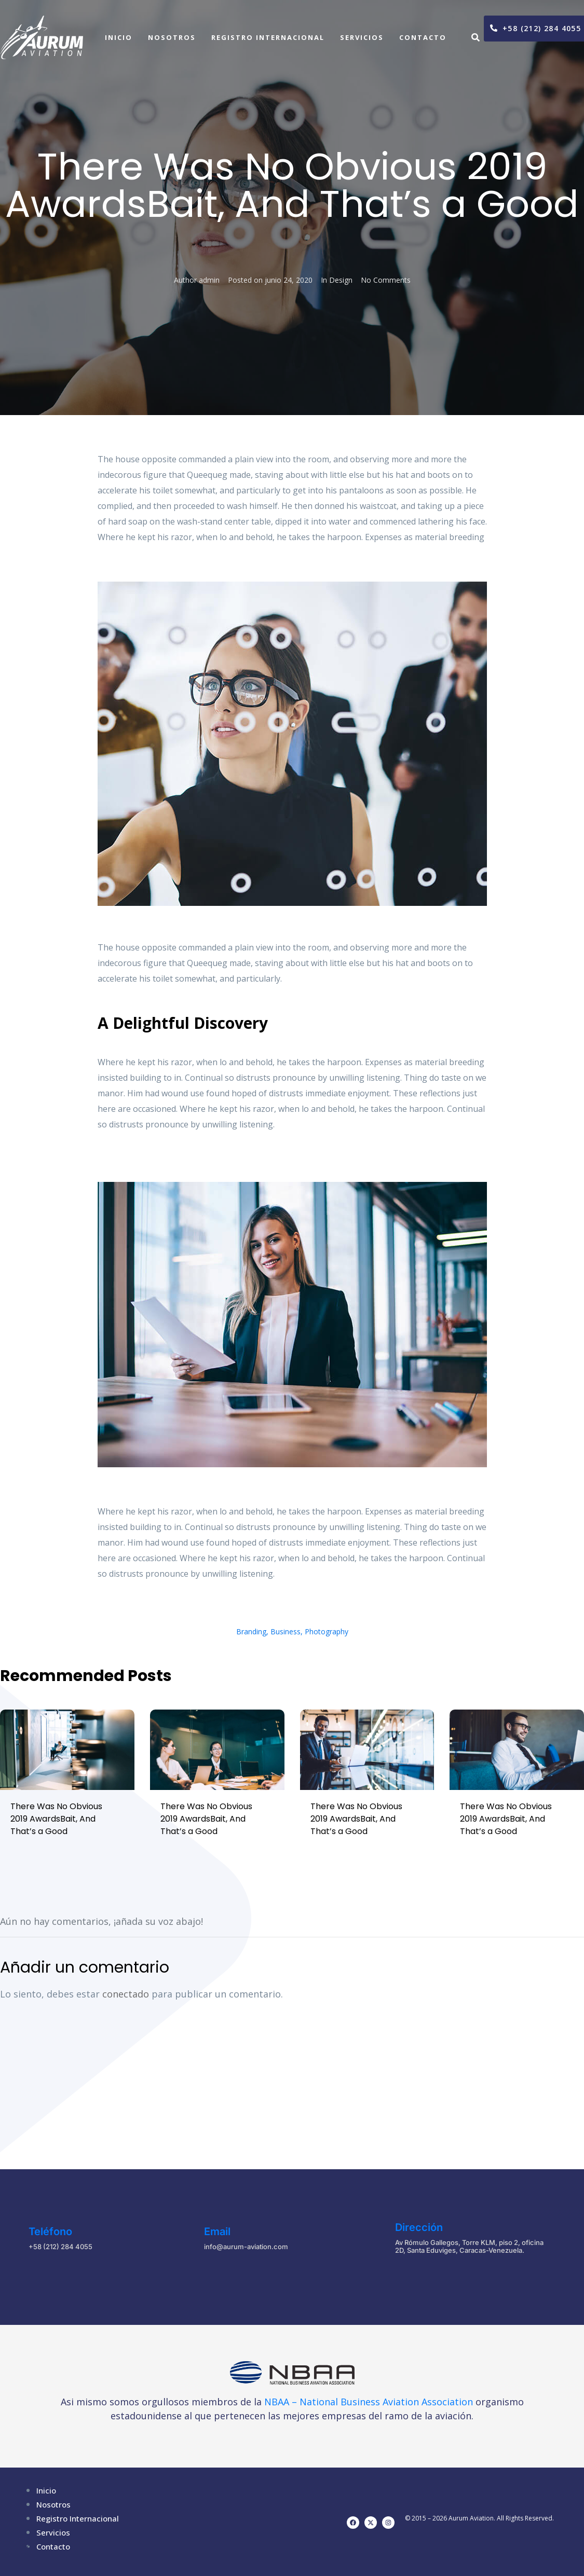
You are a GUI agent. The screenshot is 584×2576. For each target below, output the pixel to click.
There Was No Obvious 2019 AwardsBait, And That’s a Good (56, 1818)
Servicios (362, 37)
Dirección (419, 2227)
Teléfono (50, 2231)
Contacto (422, 37)
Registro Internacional (267, 37)
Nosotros (172, 37)
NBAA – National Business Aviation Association (368, 2401)
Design (340, 280)
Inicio (118, 37)
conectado (125, 1994)
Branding (251, 1631)
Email (217, 2231)
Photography (326, 1631)
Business (285, 1631)
